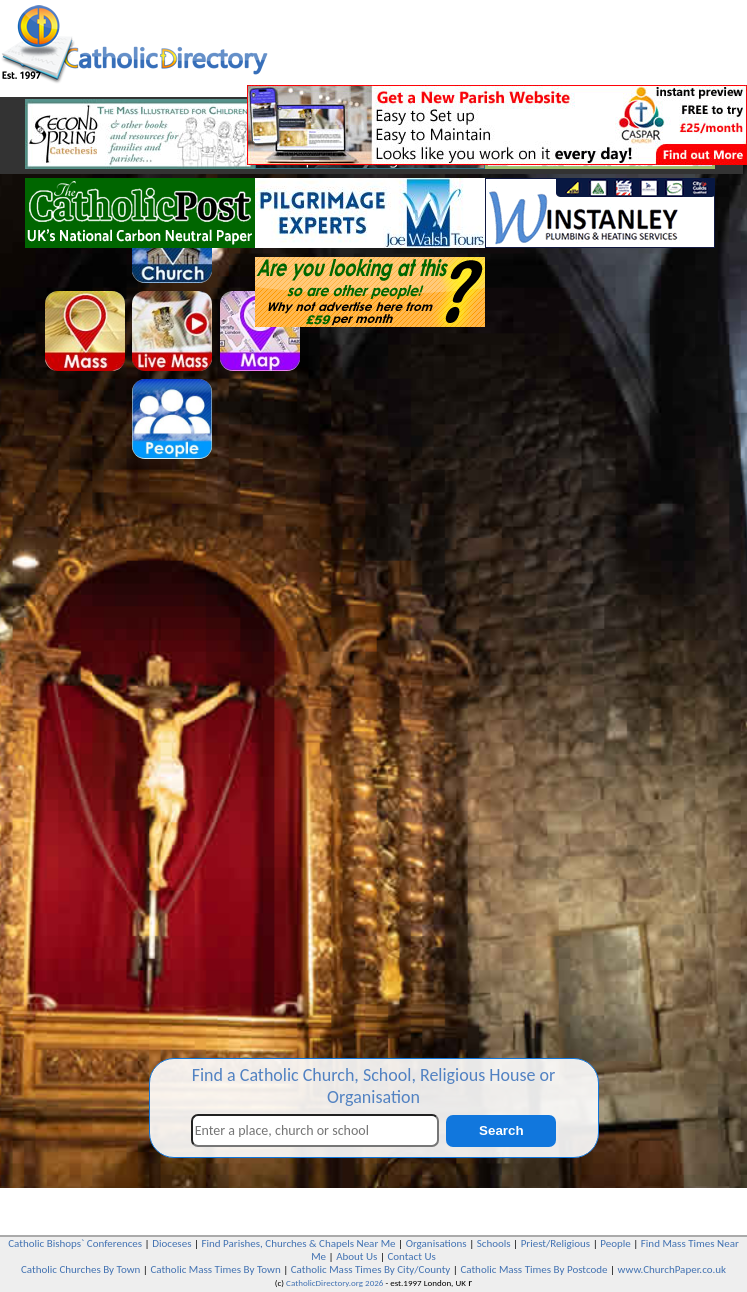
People (615, 1243)
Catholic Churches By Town (80, 1269)
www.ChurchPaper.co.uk (672, 1269)
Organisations (436, 1243)
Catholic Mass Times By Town (215, 1269)
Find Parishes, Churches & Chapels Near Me (299, 1243)
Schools (494, 1243)
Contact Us (411, 1256)
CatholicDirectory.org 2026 (334, 1282)
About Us (356, 1256)
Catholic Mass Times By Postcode (533, 1269)
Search (501, 1130)
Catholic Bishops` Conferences (75, 1243)
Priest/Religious (556, 1243)
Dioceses (171, 1243)
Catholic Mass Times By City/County (371, 1269)
